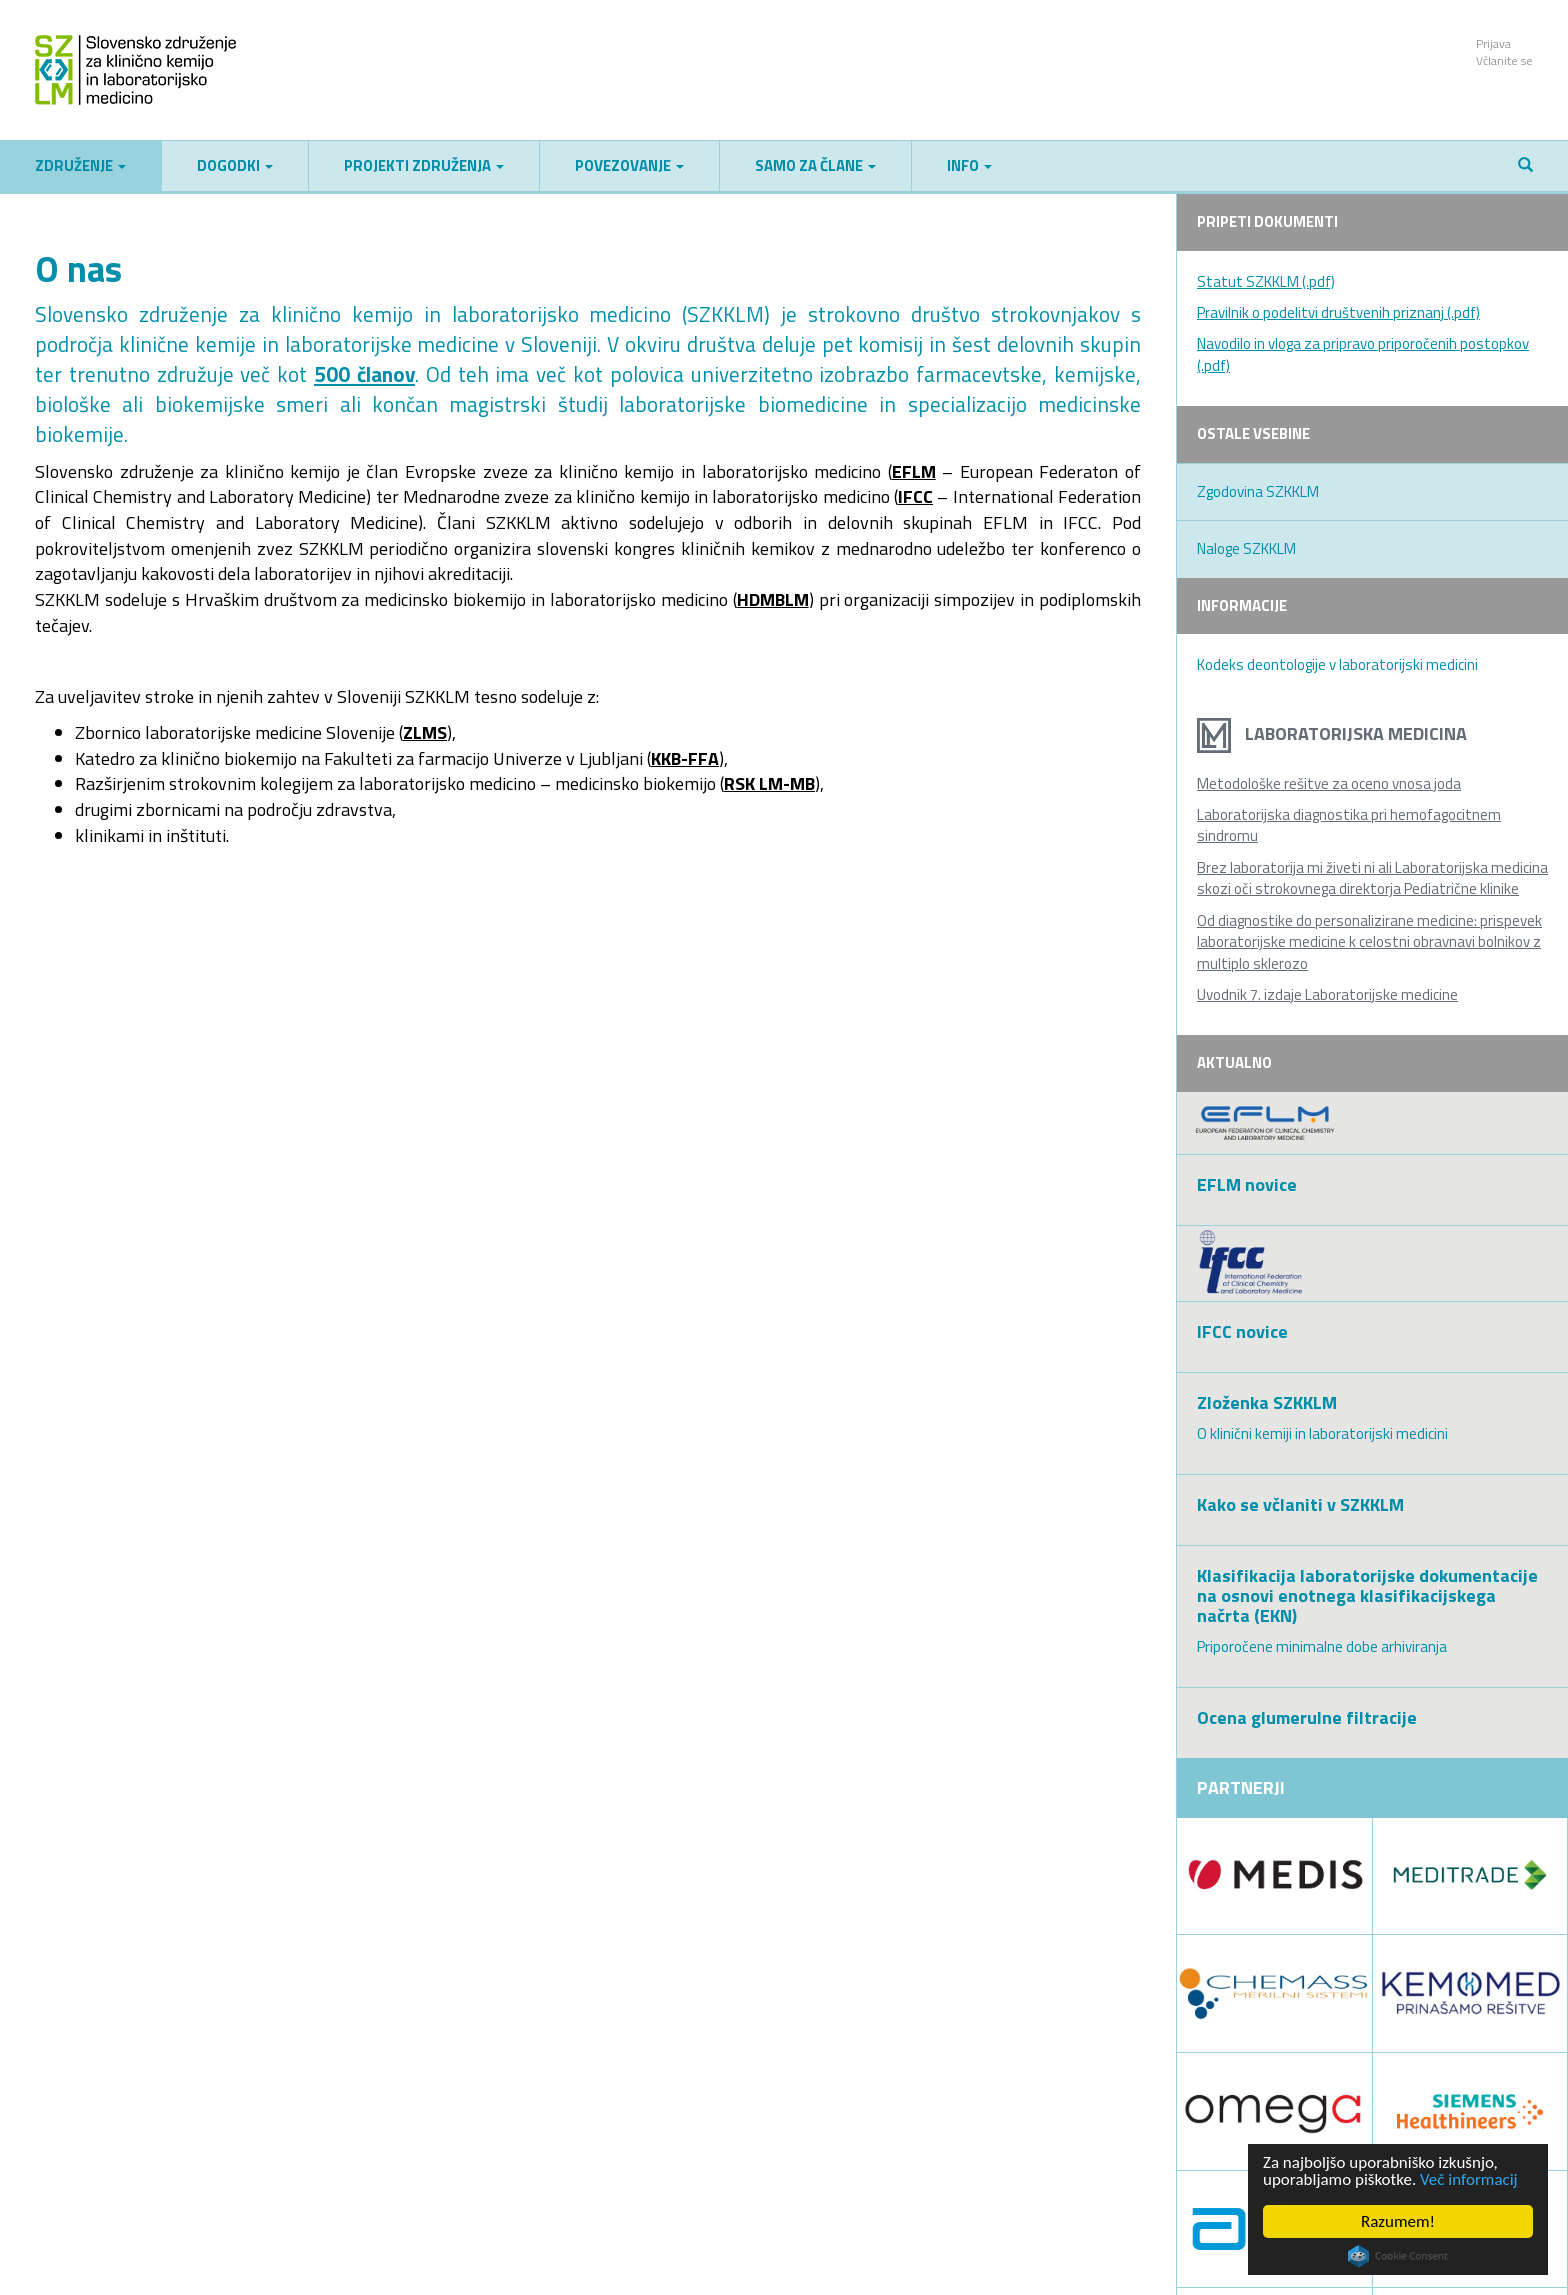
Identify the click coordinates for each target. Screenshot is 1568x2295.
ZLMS (425, 732)
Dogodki (235, 165)
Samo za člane (815, 165)
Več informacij (1469, 2179)
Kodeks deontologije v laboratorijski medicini (1337, 664)
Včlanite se (1504, 60)
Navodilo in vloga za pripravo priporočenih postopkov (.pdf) (1363, 354)
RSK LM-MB (769, 783)
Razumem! (1398, 2221)
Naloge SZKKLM (1246, 548)
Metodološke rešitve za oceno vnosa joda (1329, 783)
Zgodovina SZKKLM (1258, 491)
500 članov (364, 374)
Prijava (1493, 43)
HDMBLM (773, 599)
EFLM (914, 471)
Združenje (80, 165)
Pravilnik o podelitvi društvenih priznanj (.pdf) (1338, 312)
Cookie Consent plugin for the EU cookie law (1398, 2256)
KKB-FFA (685, 758)
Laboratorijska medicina (1332, 733)
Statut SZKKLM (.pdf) (1266, 281)
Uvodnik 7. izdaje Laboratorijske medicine (1327, 994)
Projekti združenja (424, 165)
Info (969, 165)
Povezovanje (629, 165)
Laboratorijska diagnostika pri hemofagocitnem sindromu (1349, 825)
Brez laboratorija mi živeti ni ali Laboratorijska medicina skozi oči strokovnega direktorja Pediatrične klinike (1372, 878)
